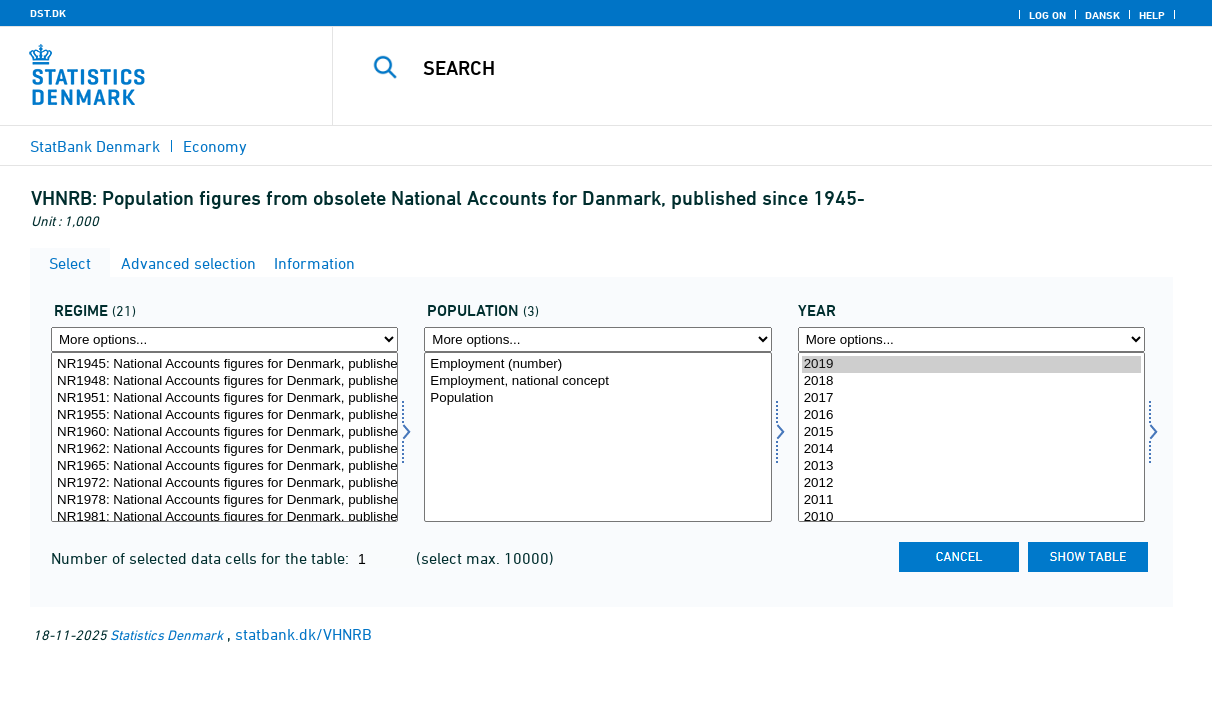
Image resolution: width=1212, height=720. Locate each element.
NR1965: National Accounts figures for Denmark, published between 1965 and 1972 (224, 466)
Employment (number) (597, 364)
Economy (215, 146)
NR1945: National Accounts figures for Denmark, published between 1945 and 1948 (224, 364)
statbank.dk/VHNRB (303, 634)
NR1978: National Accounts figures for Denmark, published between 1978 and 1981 (224, 500)
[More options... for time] (971, 339)
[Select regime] (224, 437)
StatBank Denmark (95, 146)
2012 (971, 483)
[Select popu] (597, 437)
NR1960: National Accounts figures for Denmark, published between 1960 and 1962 (224, 432)
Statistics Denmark (166, 634)
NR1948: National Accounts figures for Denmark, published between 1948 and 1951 (224, 381)
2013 (971, 466)
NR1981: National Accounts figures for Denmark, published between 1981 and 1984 (224, 517)
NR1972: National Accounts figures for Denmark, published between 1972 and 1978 (224, 483)
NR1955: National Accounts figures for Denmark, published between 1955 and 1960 (224, 415)
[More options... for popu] (597, 339)
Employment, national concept (597, 381)
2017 (971, 398)
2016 (971, 415)
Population (597, 398)
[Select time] (971, 437)
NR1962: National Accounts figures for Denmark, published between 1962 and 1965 (224, 449)
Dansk (1102, 15)
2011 (971, 500)
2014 (971, 449)
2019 (971, 364)
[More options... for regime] (224, 339)
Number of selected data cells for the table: (202, 558)
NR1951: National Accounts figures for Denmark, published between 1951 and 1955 (224, 398)
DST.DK (48, 13)
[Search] (762, 68)
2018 (971, 381)
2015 (971, 432)
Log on (1047, 15)
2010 (971, 517)
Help (1152, 15)
